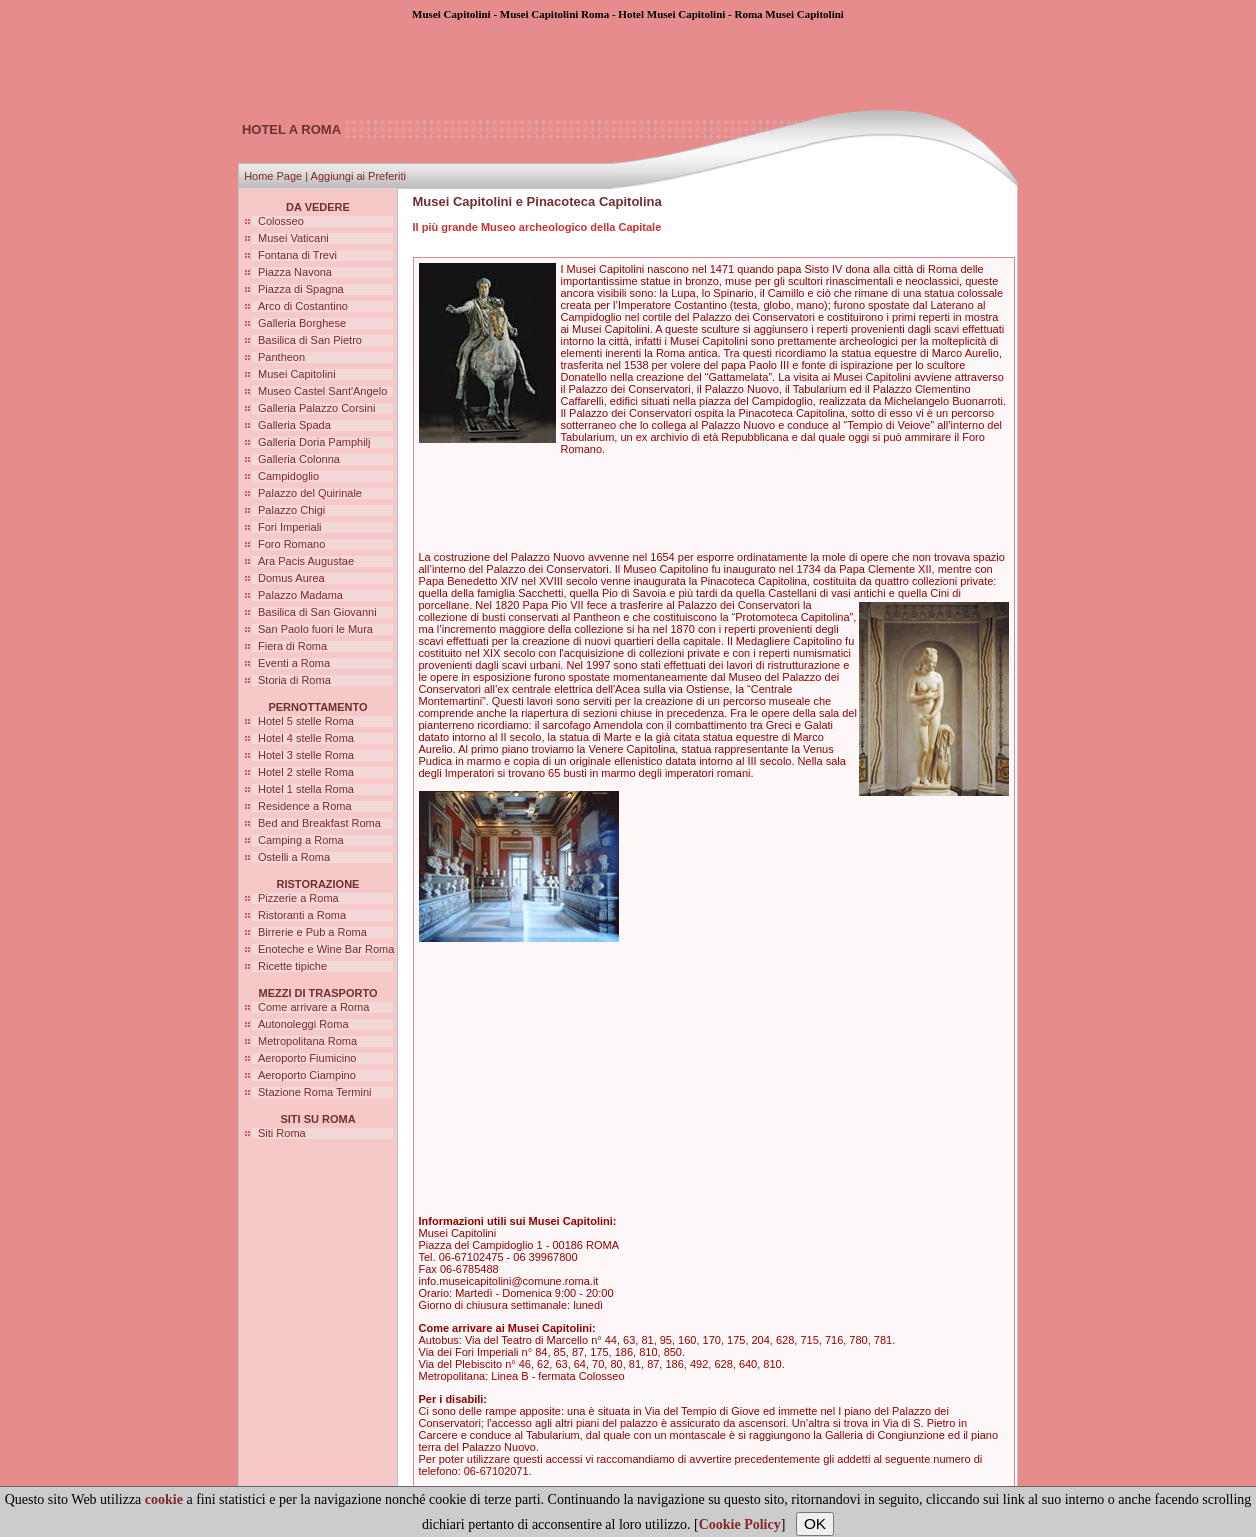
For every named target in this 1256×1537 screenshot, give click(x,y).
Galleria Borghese (302, 323)
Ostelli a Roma (294, 857)
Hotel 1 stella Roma (306, 789)
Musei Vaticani (293, 238)
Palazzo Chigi (291, 510)
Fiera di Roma (292, 646)
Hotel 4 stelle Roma (306, 738)
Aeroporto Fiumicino (307, 1058)
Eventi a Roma (294, 663)
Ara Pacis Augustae (306, 561)
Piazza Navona (295, 272)
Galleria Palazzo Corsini (316, 408)
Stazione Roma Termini (315, 1092)
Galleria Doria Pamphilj (314, 442)
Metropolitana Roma (307, 1041)
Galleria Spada (294, 425)
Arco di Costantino (303, 306)
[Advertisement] (628, 65)
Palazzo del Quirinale (310, 493)
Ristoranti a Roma (302, 915)
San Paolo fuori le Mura (315, 629)
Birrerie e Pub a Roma (312, 932)
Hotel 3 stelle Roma (306, 755)
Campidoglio (288, 476)
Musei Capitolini (297, 374)
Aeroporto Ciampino (307, 1075)
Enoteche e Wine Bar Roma (326, 949)
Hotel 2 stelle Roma (306, 772)
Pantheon (281, 357)
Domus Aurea (291, 578)
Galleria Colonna (299, 459)
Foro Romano (291, 544)
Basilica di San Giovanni (317, 612)
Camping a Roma (301, 840)
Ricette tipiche (292, 966)
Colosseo (281, 221)
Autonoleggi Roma (303, 1024)
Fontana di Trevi (297, 255)
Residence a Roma (305, 806)
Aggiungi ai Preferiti (358, 176)
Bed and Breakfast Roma (319, 823)
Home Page (273, 176)
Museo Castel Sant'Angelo (322, 391)
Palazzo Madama (300, 595)
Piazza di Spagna (301, 289)
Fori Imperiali (290, 527)
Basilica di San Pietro (310, 340)
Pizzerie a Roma (298, 898)
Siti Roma (282, 1133)
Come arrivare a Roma (313, 1007)
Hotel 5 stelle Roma (306, 721)
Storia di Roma (294, 680)
